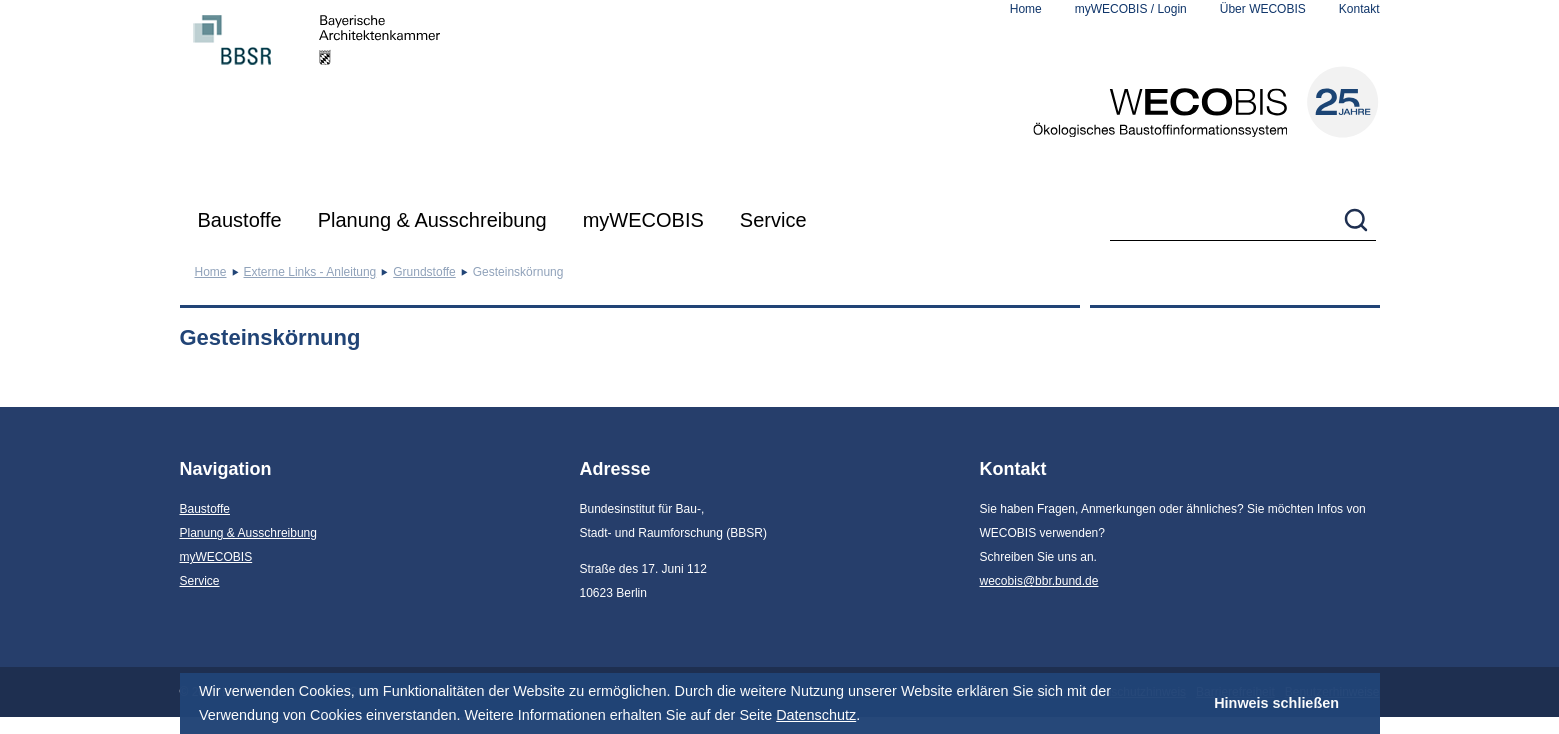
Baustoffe (240, 220)
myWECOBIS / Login (1131, 9)
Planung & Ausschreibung (432, 220)
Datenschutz (816, 715)
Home (1026, 9)
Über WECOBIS (1263, 9)
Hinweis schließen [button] (1276, 703)
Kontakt (1359, 9)
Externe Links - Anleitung (310, 272)
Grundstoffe (424, 272)
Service (773, 220)
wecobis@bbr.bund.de (1039, 581)
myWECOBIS (643, 220)
